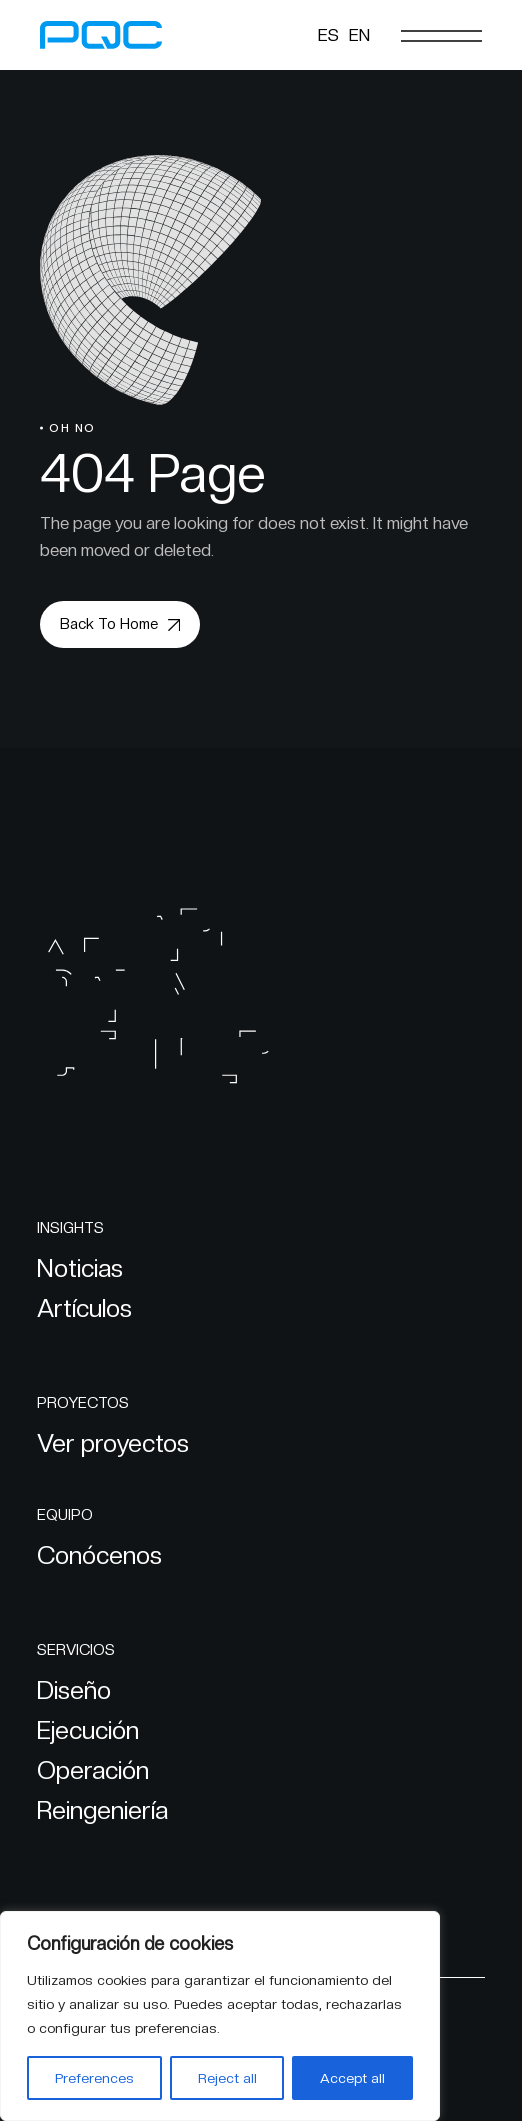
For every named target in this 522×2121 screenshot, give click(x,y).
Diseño (74, 1690)
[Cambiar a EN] (359, 35)
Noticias (80, 1268)
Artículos (84, 1308)
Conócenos (99, 1555)
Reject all (227, 2078)
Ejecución (88, 1730)
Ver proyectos (113, 1443)
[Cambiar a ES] (328, 35)
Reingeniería (102, 1810)
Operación (93, 1770)
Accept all (352, 2078)
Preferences (94, 2078)
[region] (220, 2016)
